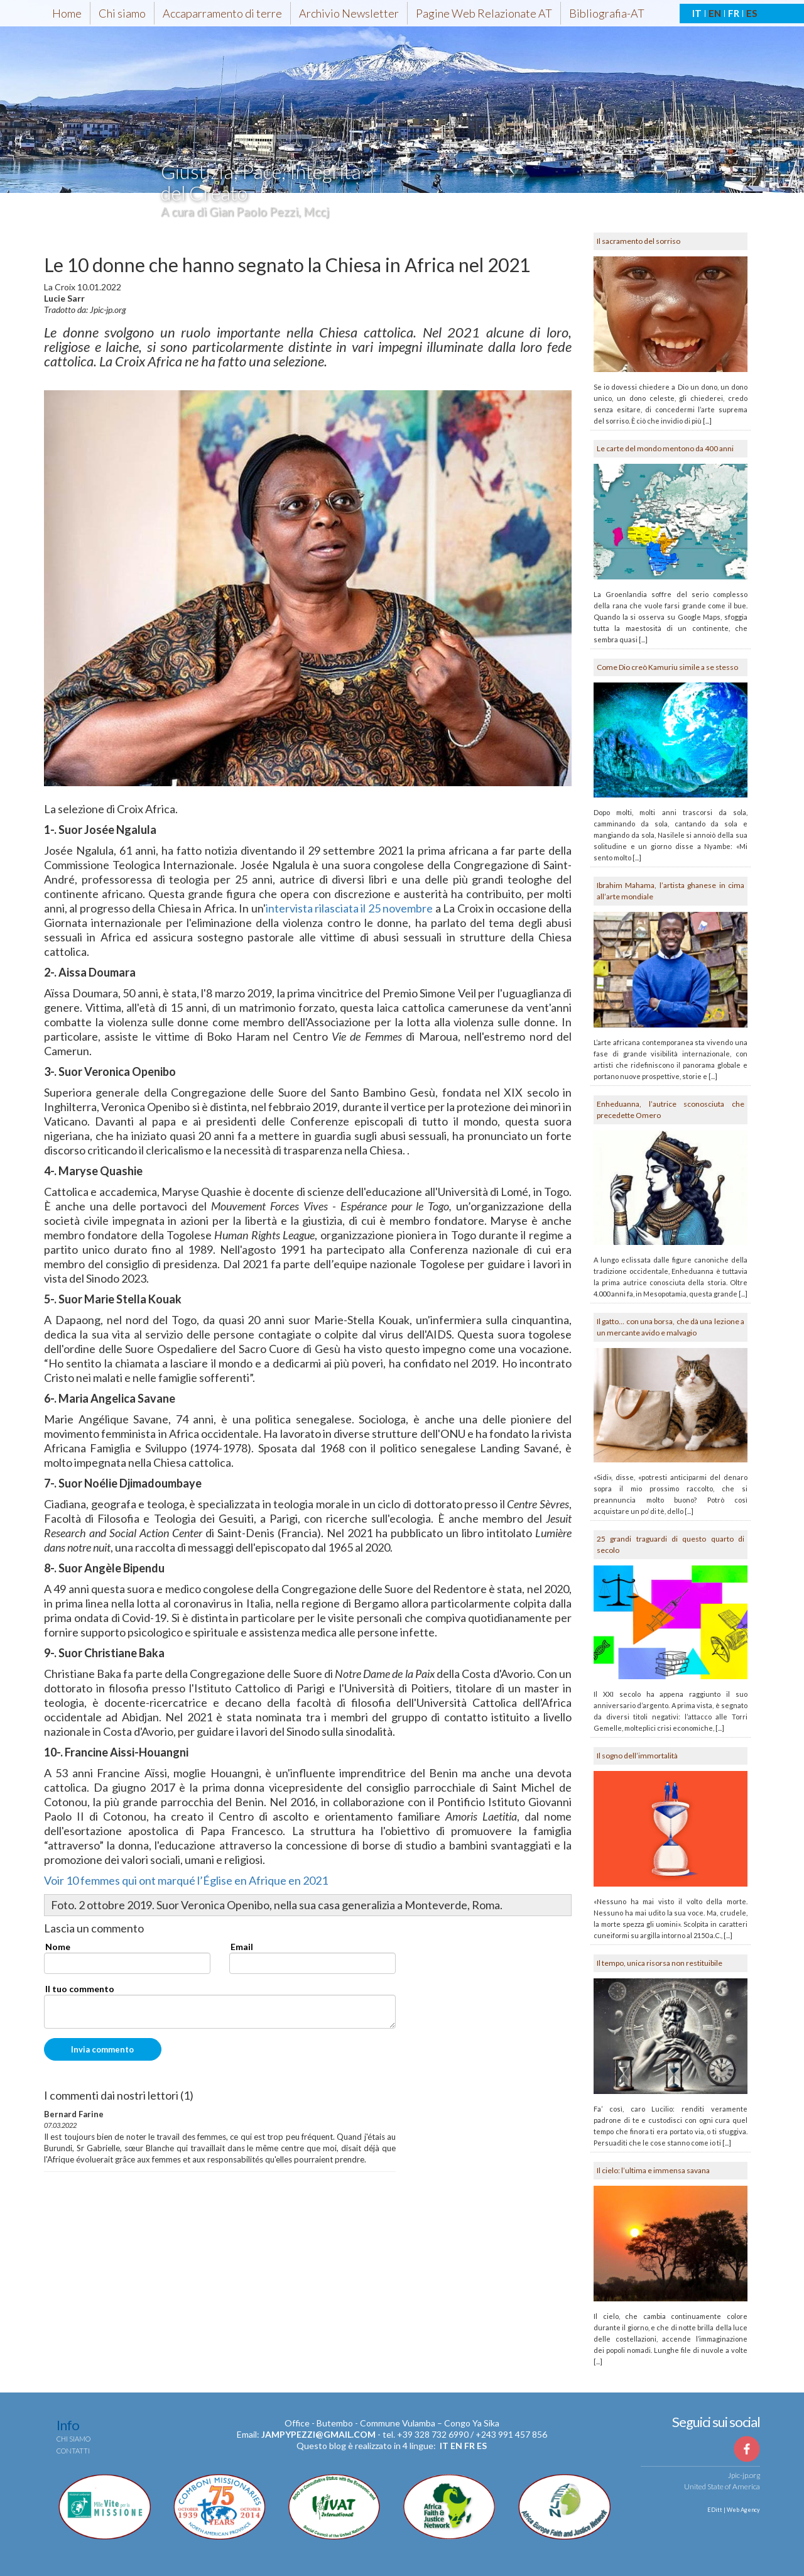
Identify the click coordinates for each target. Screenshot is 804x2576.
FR (733, 13)
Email (242, 1946)
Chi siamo (122, 13)
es (482, 2445)
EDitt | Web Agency (733, 2509)
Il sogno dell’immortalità (637, 1755)
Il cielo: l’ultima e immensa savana (653, 2170)
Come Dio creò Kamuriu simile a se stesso (667, 667)
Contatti (73, 2451)
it (444, 2445)
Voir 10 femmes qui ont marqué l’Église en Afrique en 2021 (186, 1880)
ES (751, 13)
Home (67, 13)
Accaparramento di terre (222, 13)
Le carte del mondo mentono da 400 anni (665, 448)
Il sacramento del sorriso (638, 241)
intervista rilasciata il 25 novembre (349, 908)
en (456, 2445)
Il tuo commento (79, 1988)
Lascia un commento (94, 1928)
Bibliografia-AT (606, 13)
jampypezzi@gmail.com (318, 2434)
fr (469, 2445)
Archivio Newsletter (349, 13)
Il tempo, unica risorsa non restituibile (659, 1963)
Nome (57, 1946)
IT (697, 13)
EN (715, 13)
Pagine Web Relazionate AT (484, 13)
